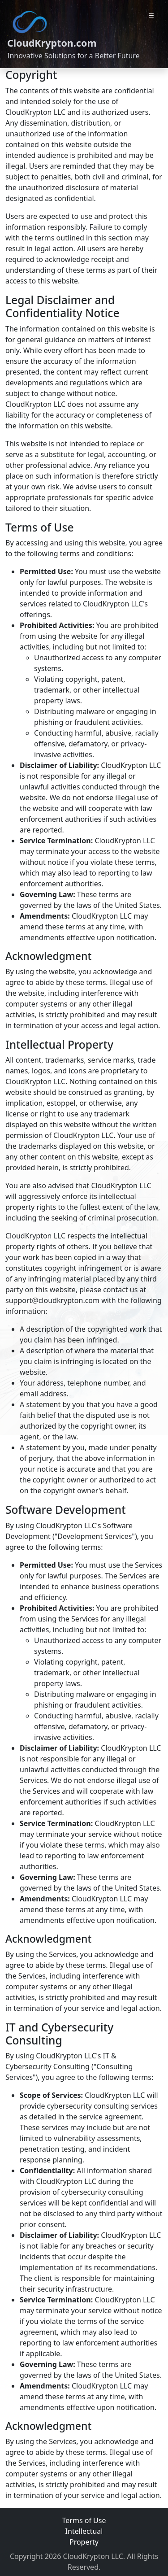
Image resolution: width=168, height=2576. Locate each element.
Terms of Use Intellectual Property (84, 2531)
